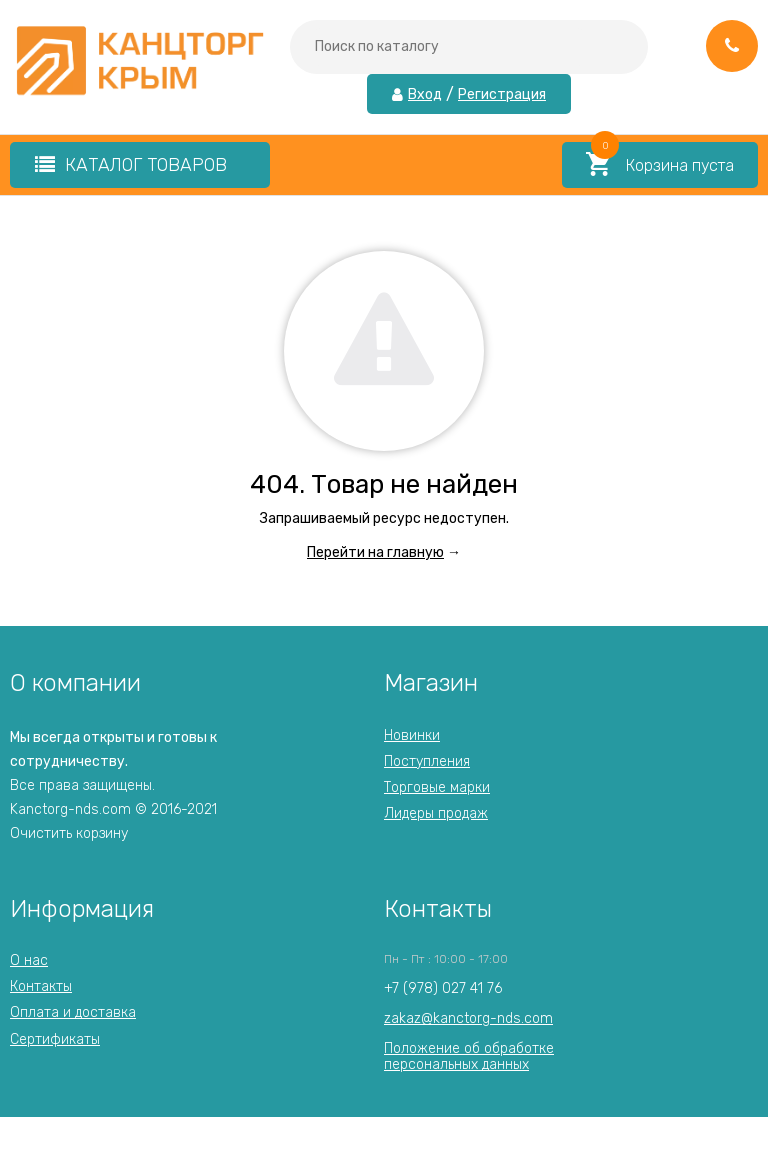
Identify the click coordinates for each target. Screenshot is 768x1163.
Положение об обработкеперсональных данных (469, 1056)
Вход (425, 95)
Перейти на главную (375, 552)
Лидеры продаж (436, 813)
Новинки (412, 735)
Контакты (41, 986)
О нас (29, 960)
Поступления (427, 761)
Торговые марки (437, 787)
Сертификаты (55, 1039)
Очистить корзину (69, 833)
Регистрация (502, 95)
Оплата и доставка (73, 1012)
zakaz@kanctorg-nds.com (468, 1018)
